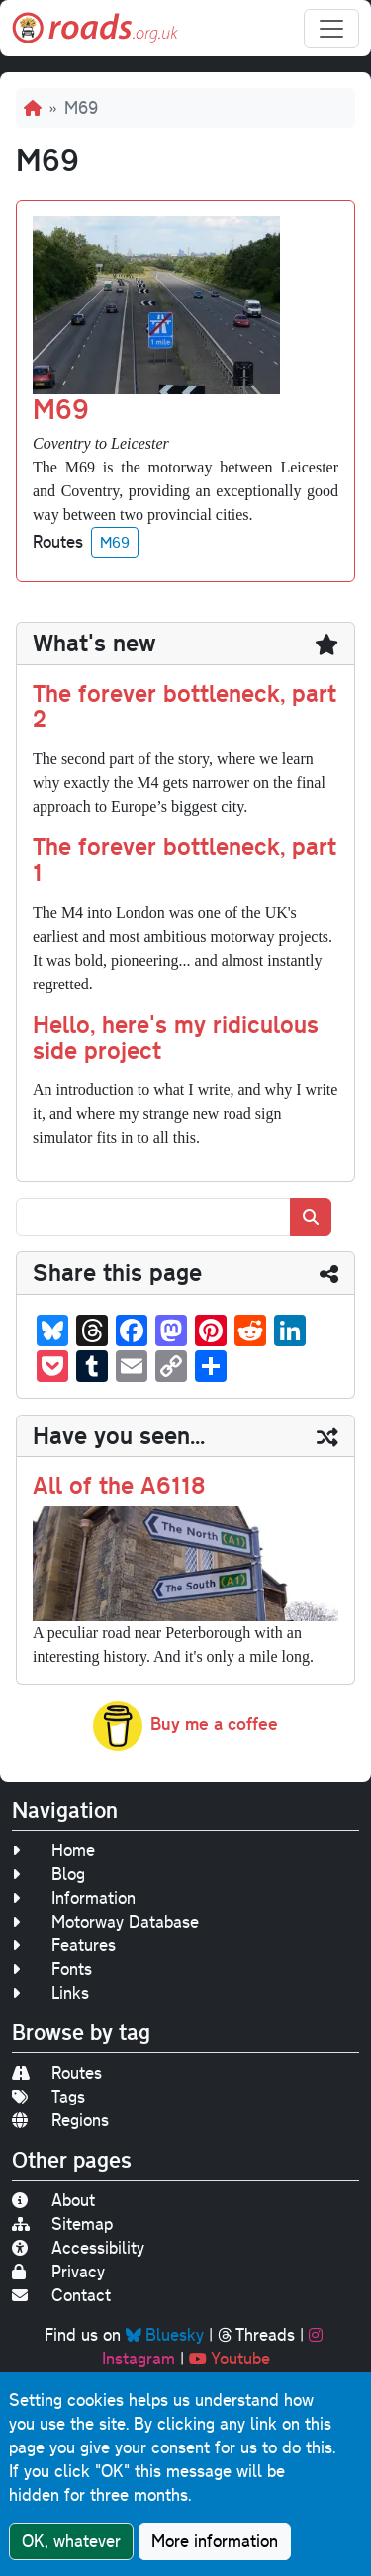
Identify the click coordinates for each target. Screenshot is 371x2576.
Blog (48, 1873)
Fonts (52, 1968)
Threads (256, 2334)
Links (50, 1992)
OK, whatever (71, 2542)
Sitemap (62, 2223)
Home (53, 1850)
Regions (60, 2119)
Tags (48, 2096)
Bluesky (165, 2334)
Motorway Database (105, 1921)
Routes (57, 2072)
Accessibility (78, 2247)
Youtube (229, 2358)
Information (74, 1897)
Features (64, 1944)
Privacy (58, 2271)
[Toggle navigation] (331, 28)
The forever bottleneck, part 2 (184, 705)
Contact (61, 2294)
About (53, 2200)
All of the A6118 (119, 1485)
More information (214, 2542)
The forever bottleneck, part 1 (184, 859)
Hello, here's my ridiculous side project (176, 1037)
